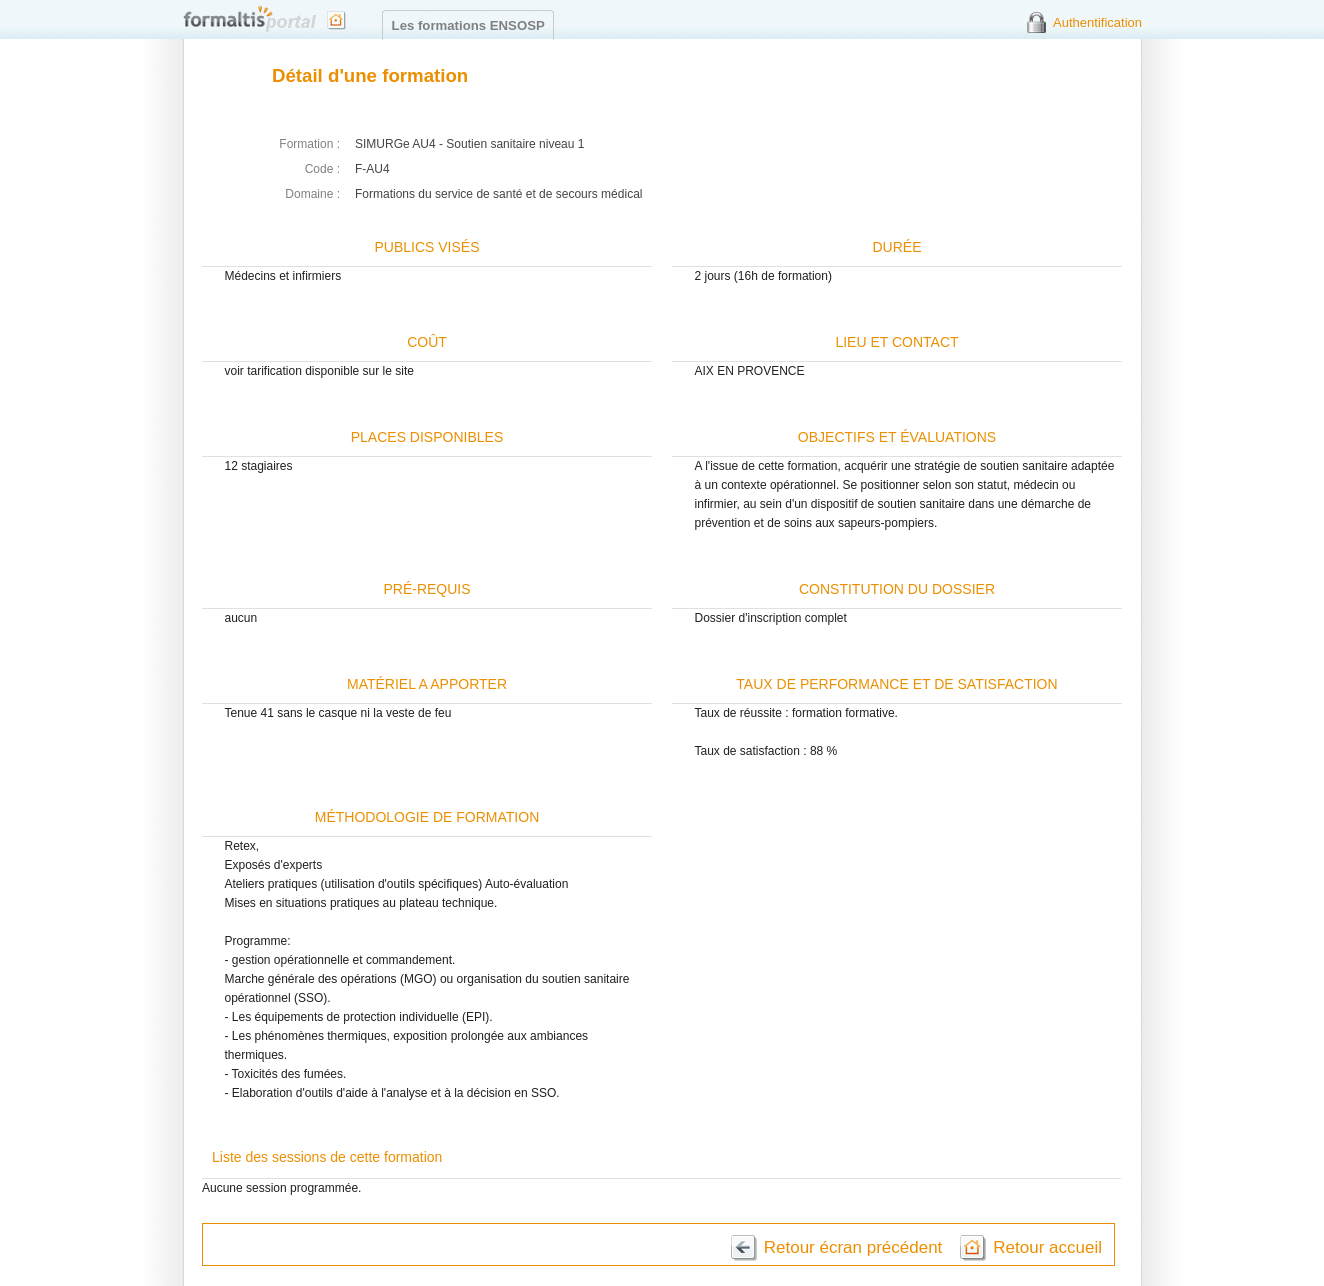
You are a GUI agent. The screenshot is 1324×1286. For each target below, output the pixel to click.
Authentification (1097, 22)
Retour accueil (1047, 1247)
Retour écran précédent (853, 1247)
